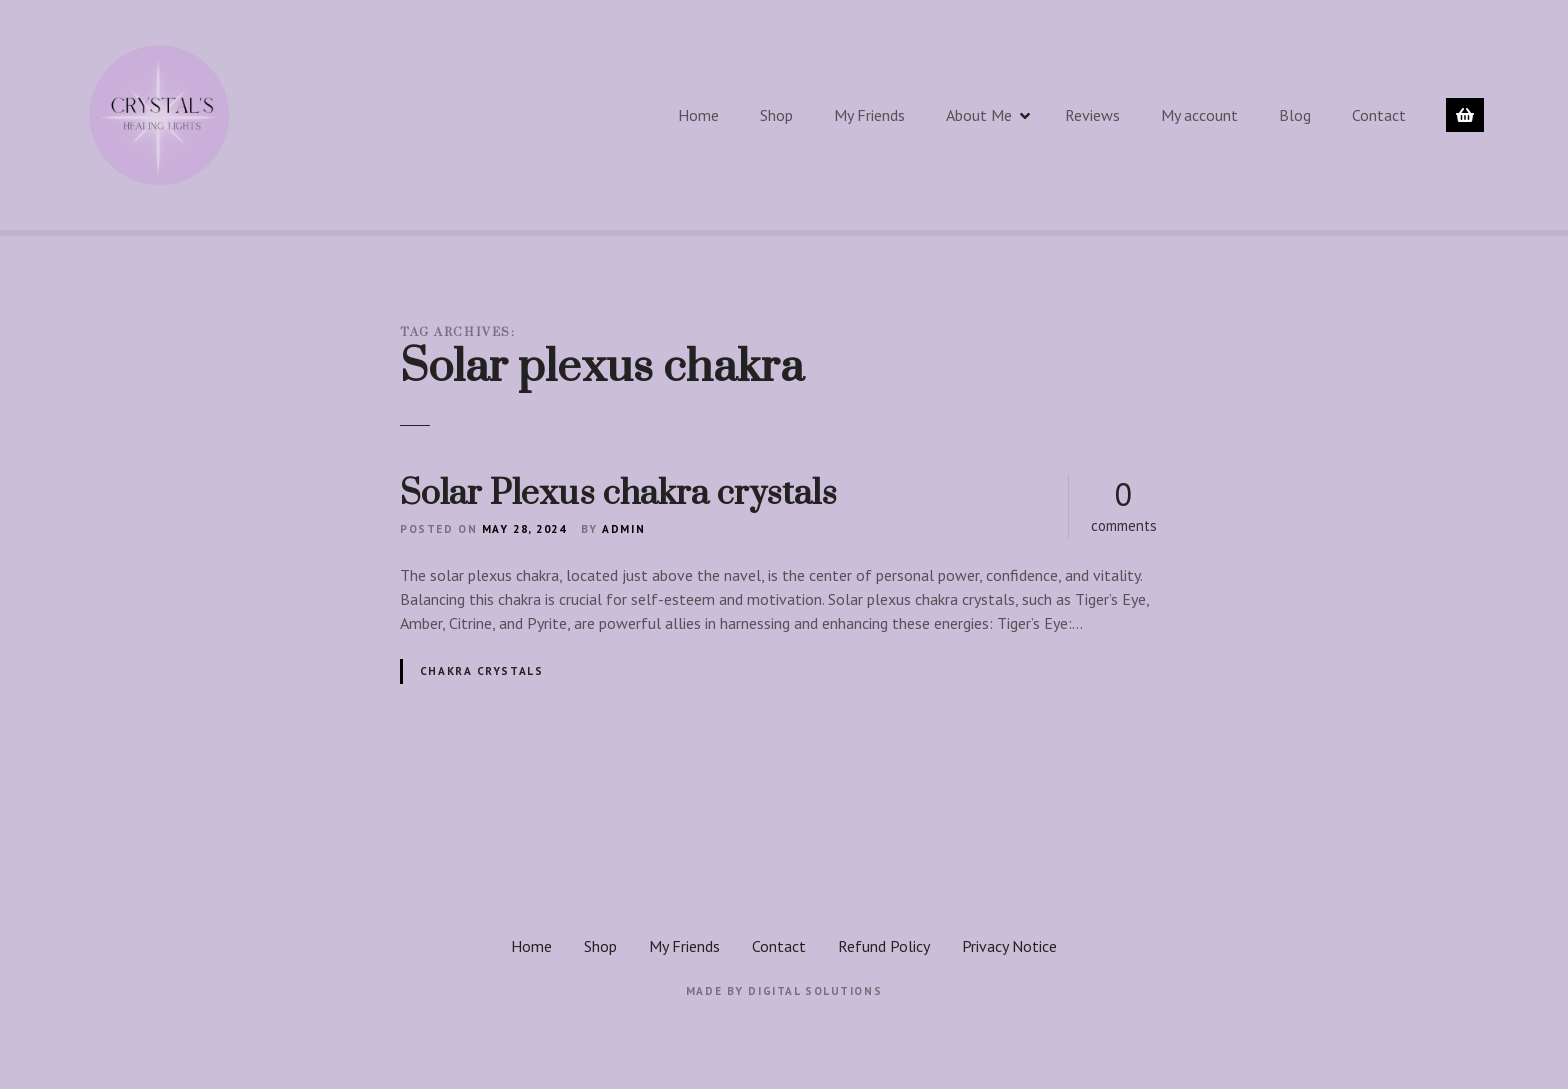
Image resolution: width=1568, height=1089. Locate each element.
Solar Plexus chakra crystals (618, 494)
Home (698, 115)
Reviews (1092, 115)
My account (1199, 115)
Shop (776, 115)
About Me (979, 115)
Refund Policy (884, 946)
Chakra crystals (482, 671)
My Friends (869, 115)
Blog (1295, 115)
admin (623, 529)
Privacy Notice (1009, 946)
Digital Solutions (815, 991)
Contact (1379, 115)
